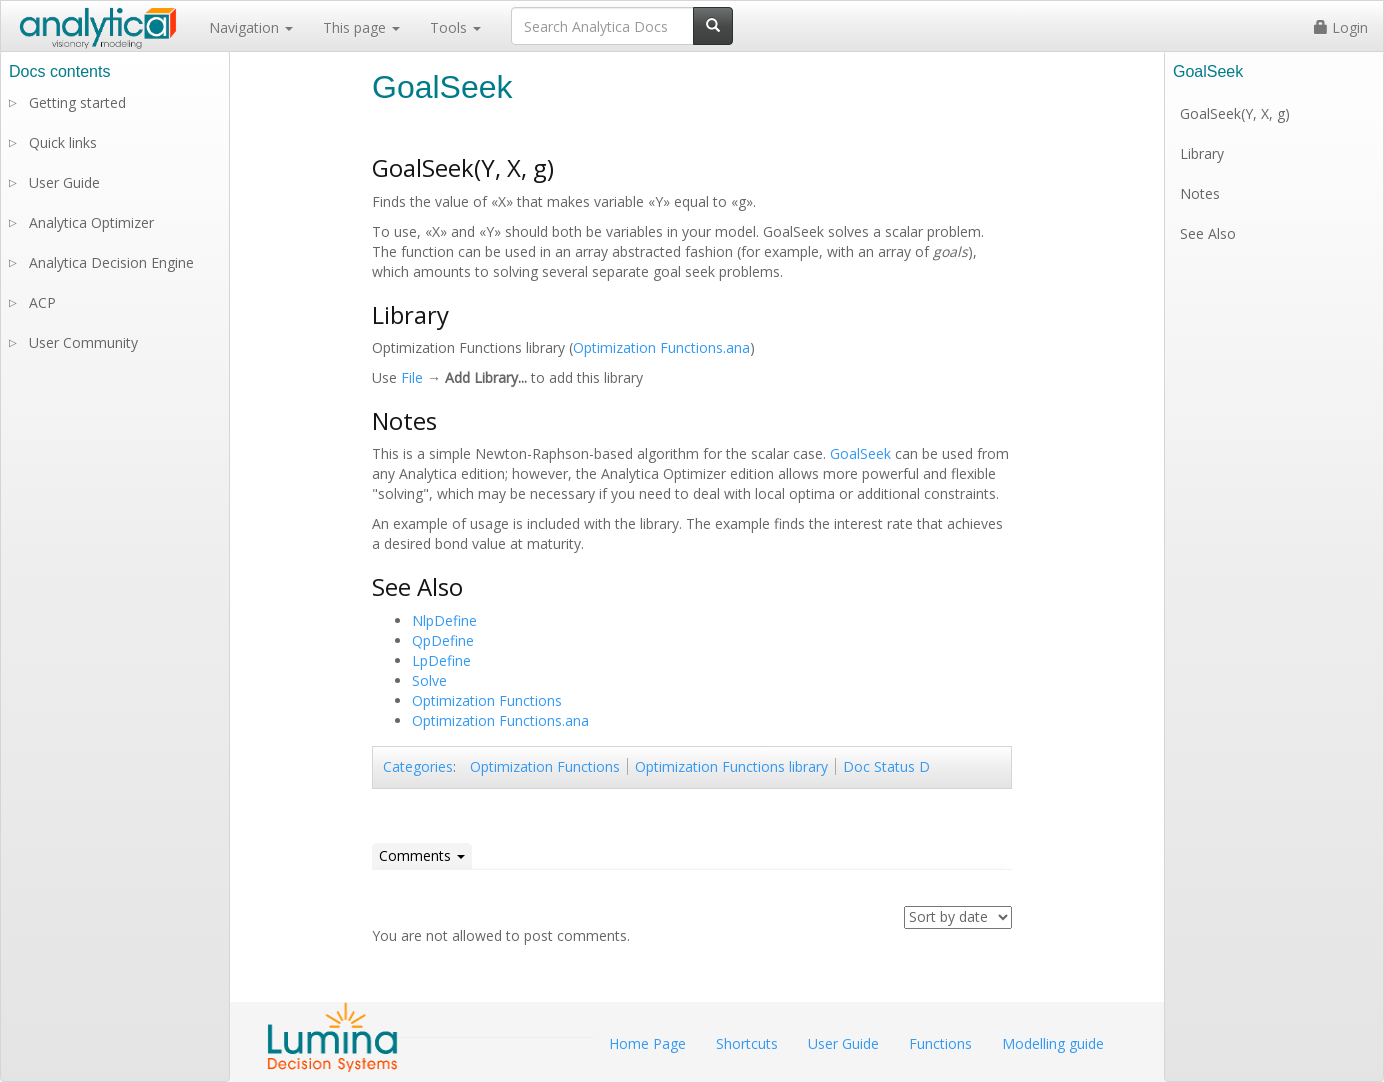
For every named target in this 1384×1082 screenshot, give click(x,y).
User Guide (64, 182)
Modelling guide (1053, 1043)
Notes (1200, 193)
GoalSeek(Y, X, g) (1235, 113)
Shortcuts (747, 1043)
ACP (42, 302)
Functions (940, 1043)
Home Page (647, 1043)
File (412, 377)
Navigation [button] (251, 27)
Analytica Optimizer (91, 222)
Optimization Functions (487, 700)
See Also (1208, 233)
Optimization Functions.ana (661, 347)
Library (1202, 153)
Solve (429, 680)
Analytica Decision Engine (111, 262)
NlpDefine (444, 620)
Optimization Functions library (731, 766)
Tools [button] (455, 27)
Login (1341, 27)
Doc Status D (886, 766)
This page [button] (361, 27)
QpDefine (443, 640)
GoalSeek (860, 453)
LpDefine (441, 660)
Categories (418, 766)
